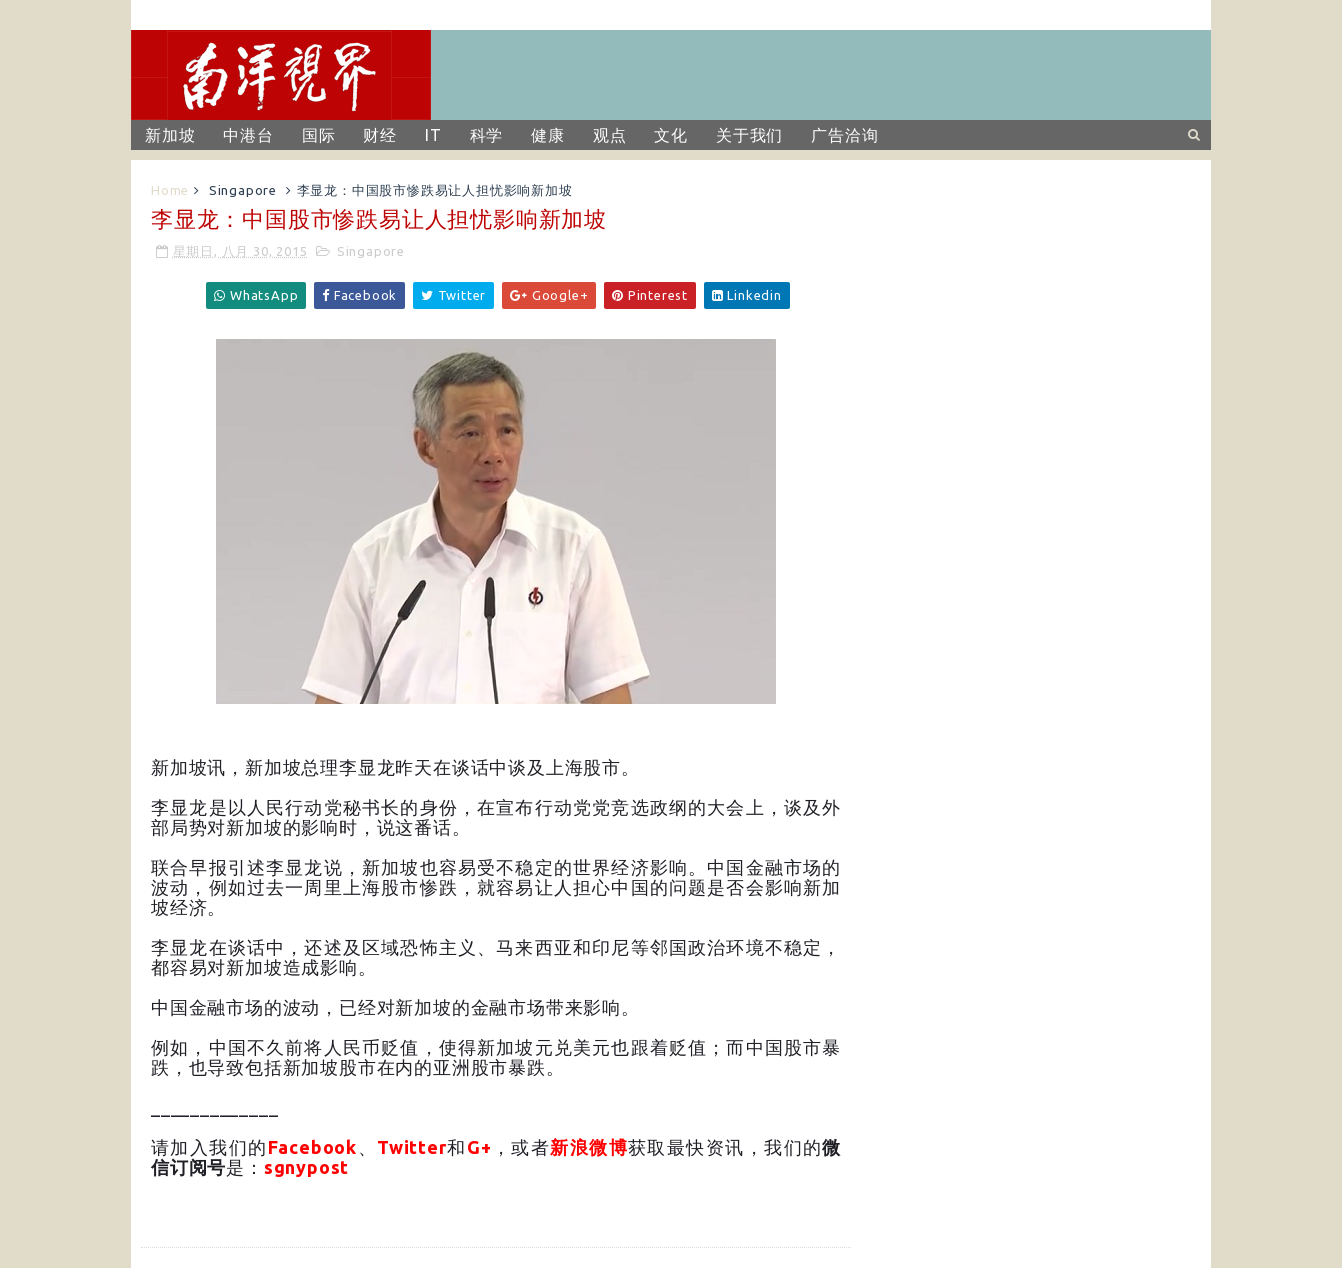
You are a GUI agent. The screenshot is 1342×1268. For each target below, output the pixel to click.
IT (433, 135)
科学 (487, 135)
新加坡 (170, 135)
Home (170, 190)
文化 (671, 135)
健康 (548, 135)
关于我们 (749, 135)
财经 (380, 135)
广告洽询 (844, 135)
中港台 (248, 135)
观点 (610, 135)
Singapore (243, 190)
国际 (319, 135)
